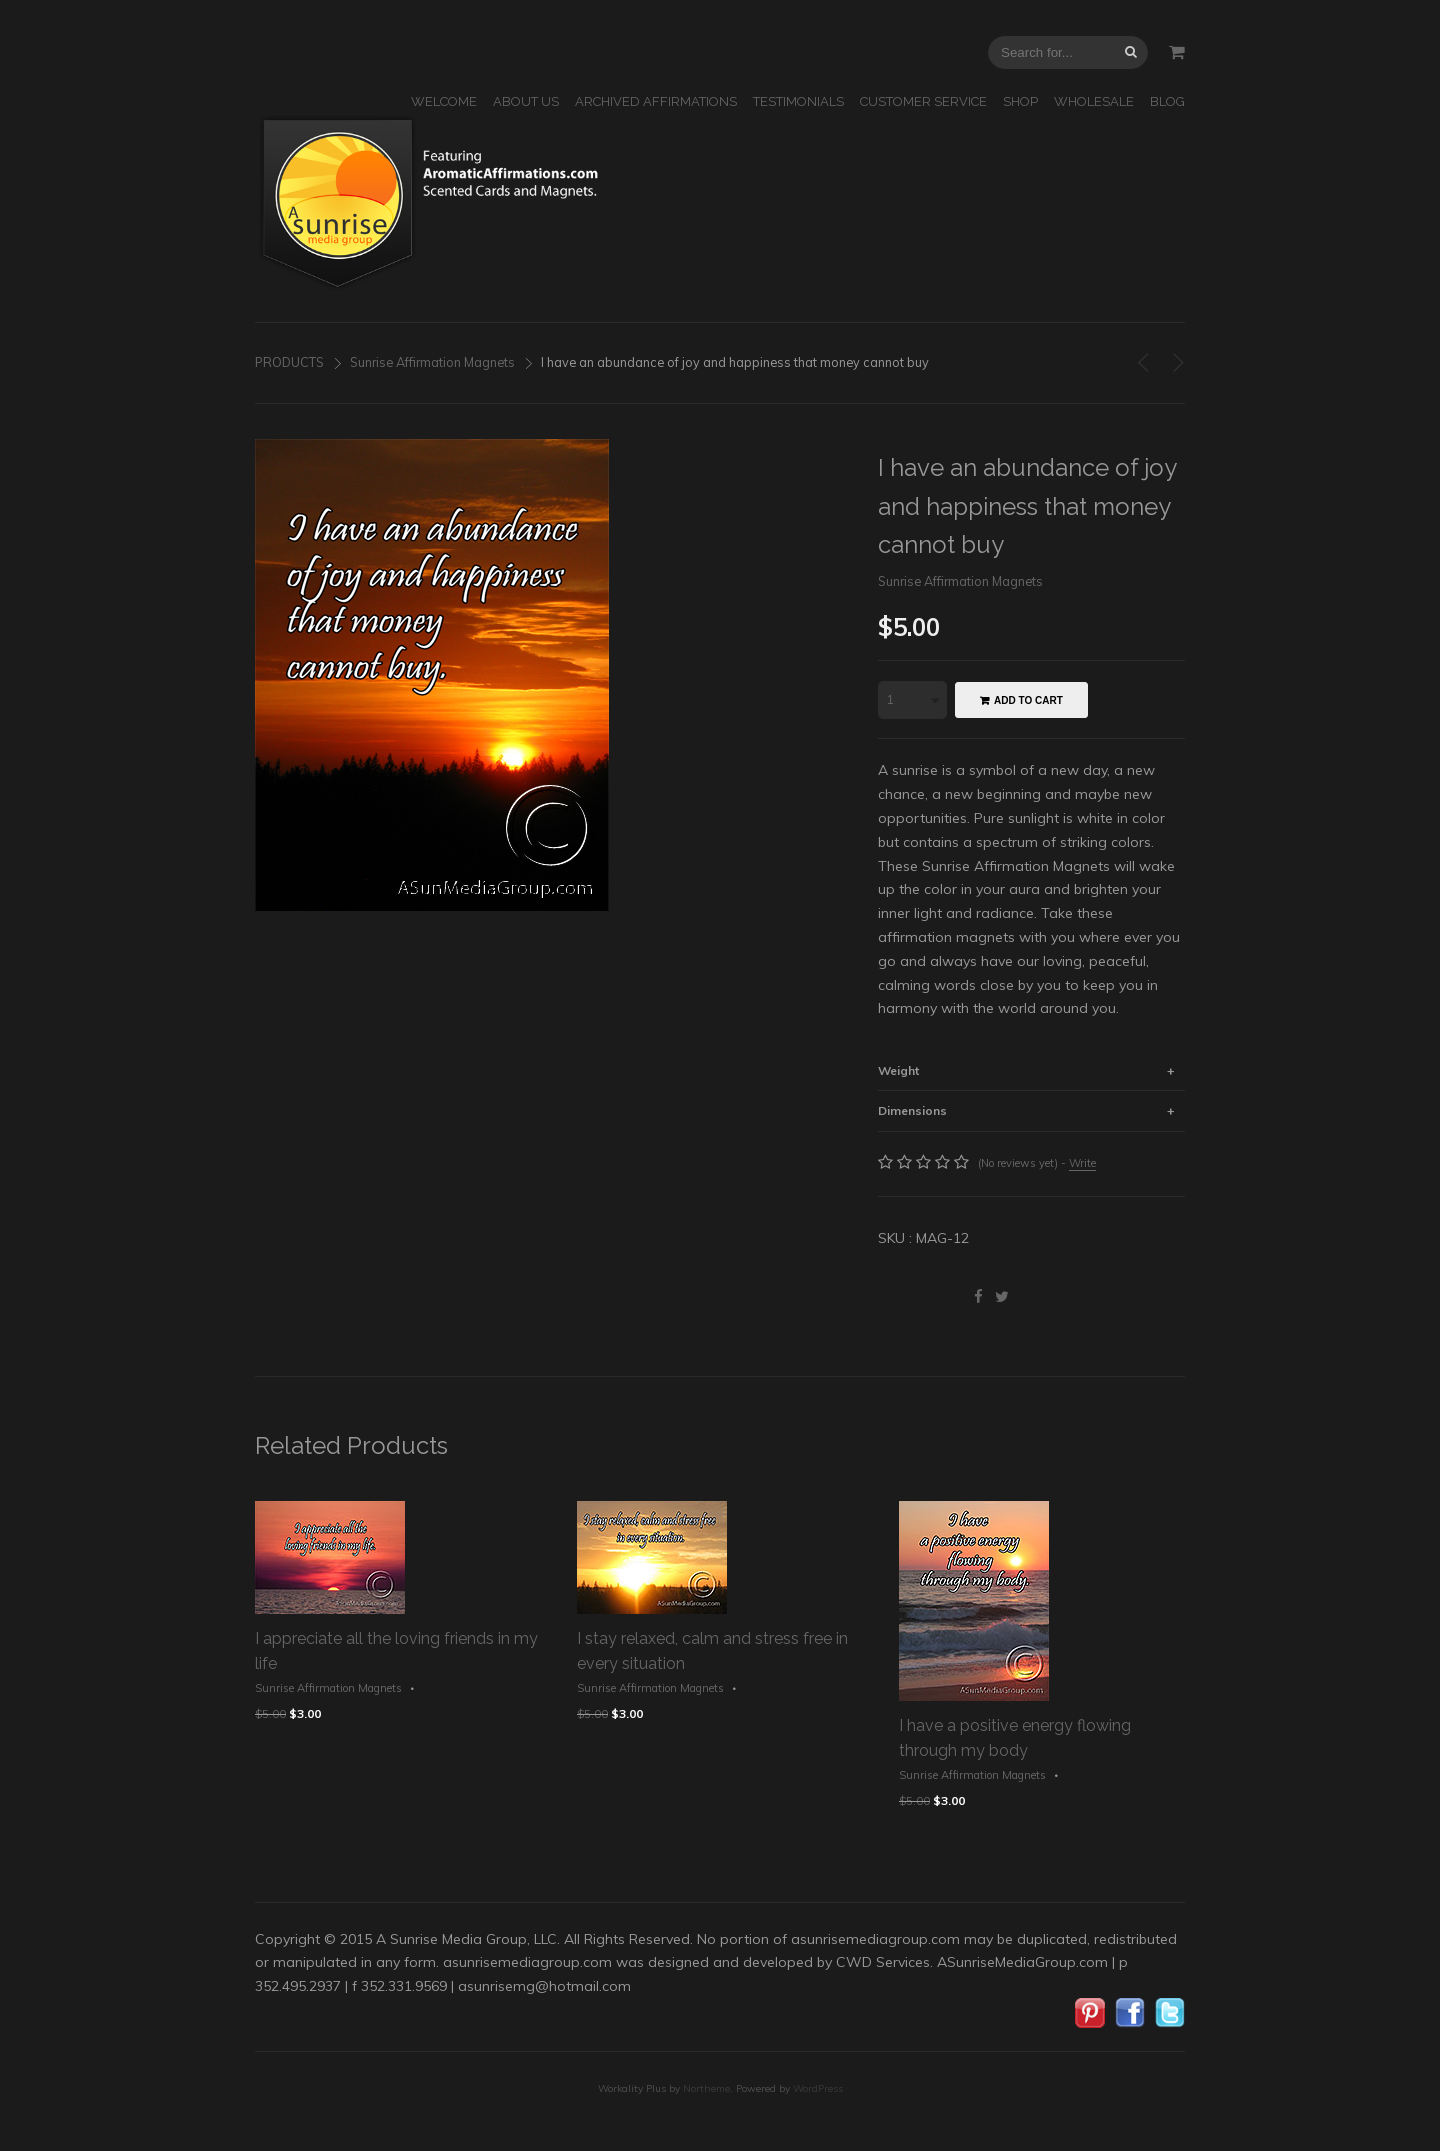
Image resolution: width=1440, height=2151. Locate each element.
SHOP (1020, 101)
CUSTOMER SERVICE (923, 101)
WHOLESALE (1094, 101)
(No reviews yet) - (1037, 1163)
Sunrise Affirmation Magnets (432, 362)
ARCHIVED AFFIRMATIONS (656, 101)
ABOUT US (526, 101)
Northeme (706, 2088)
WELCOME (444, 101)
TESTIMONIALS (798, 101)
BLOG (1167, 101)
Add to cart (1028, 700)
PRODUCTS (289, 362)
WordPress (818, 2088)
